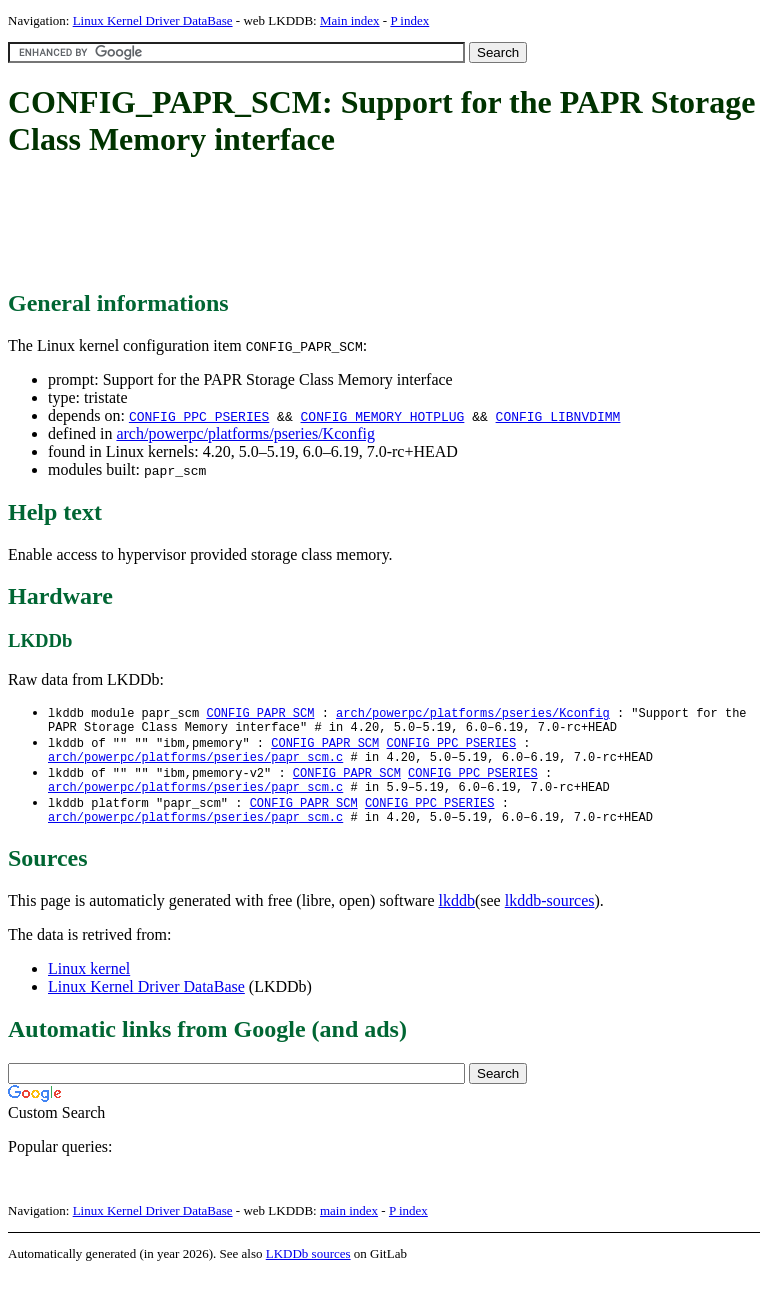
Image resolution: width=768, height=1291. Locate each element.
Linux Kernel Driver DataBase (153, 20)
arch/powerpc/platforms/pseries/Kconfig (245, 433)
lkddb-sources (550, 916)
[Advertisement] (372, 225)
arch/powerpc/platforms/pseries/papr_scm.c (195, 764)
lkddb (457, 916)
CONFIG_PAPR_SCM (260, 713)
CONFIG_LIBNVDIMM (558, 416)
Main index (350, 20)
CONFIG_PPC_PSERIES (199, 416)
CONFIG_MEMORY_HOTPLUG (382, 416)
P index (409, 20)
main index (349, 1226)
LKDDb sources (308, 1269)
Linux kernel (89, 984)
